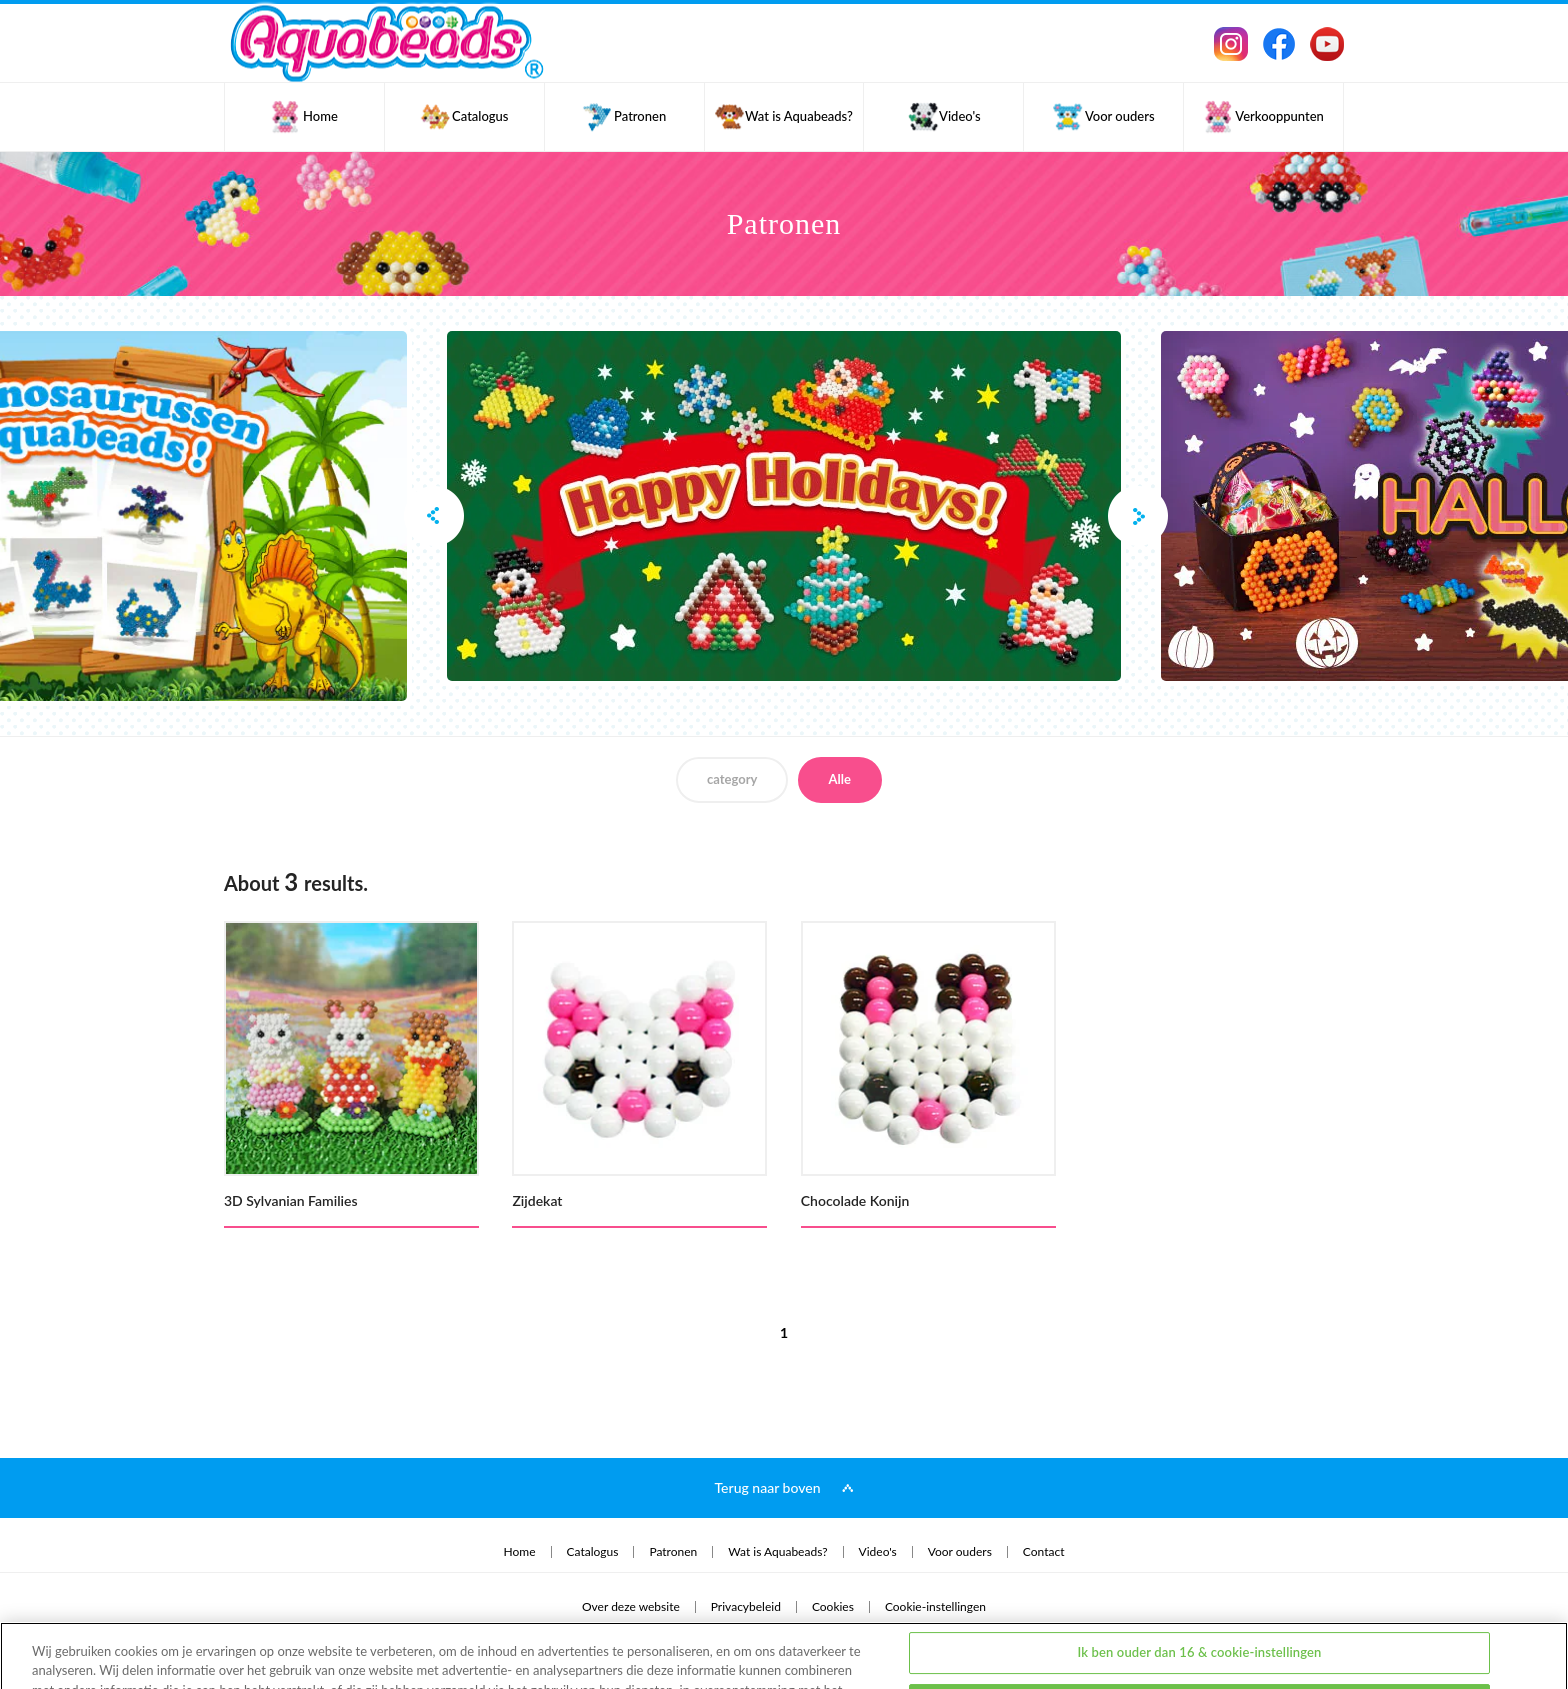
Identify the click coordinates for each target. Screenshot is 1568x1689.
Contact (1044, 1552)
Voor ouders (960, 1552)
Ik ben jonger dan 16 (1200, 1635)
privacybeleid (75, 1641)
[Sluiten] (1536, 1632)
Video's (878, 1552)
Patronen (673, 1552)
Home (520, 1552)
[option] (784, 506)
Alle (840, 779)
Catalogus (593, 1552)
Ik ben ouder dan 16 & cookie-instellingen (1199, 1583)
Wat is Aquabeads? (777, 1552)
